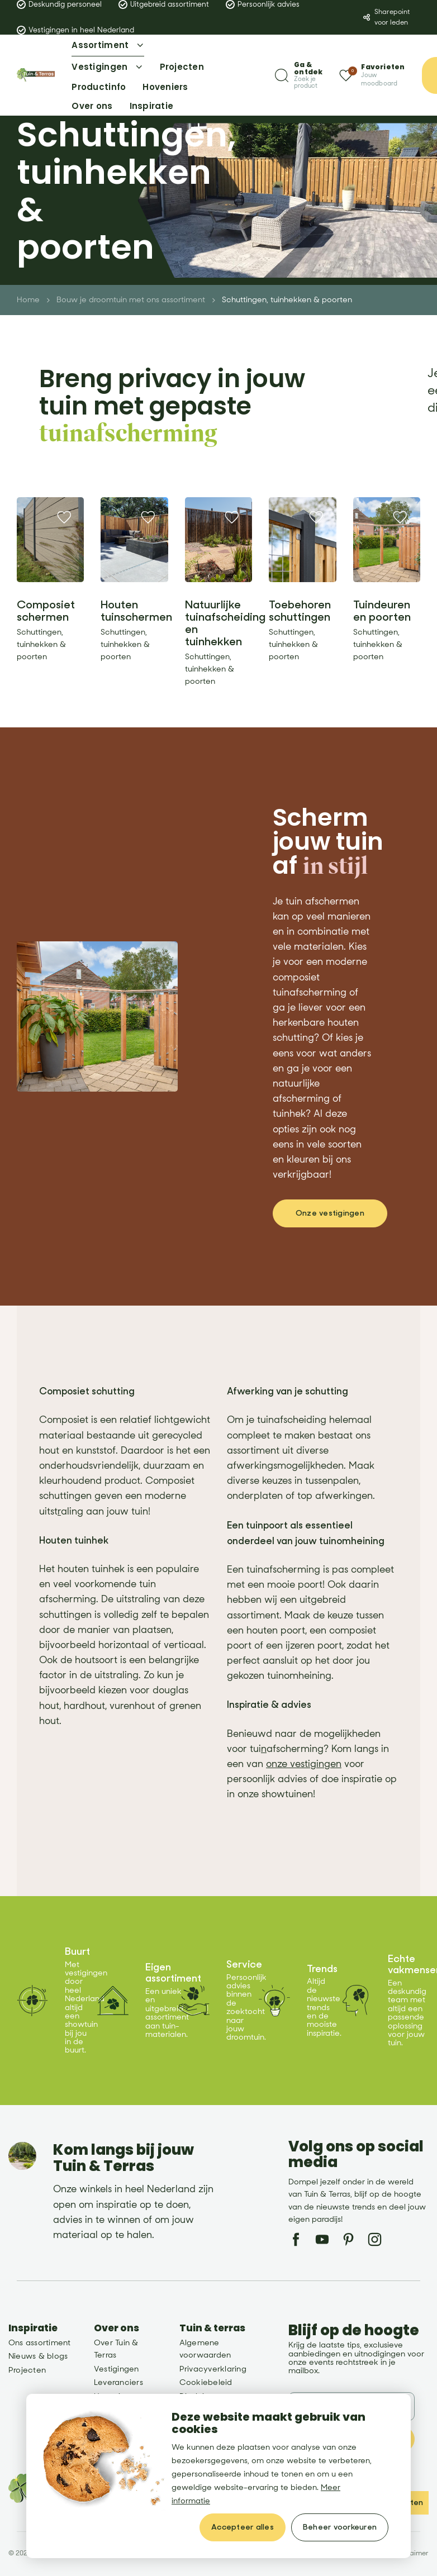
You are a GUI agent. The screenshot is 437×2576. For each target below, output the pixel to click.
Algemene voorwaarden (205, 2349)
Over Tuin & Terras (116, 2349)
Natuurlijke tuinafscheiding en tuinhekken (225, 623)
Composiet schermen (46, 610)
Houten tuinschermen (136, 610)
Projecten (27, 2370)
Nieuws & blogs (38, 2356)
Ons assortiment (39, 2343)
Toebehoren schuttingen (300, 610)
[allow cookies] (243, 2527)
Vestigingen (116, 2369)
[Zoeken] (298, 75)
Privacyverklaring (212, 2369)
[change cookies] (339, 2527)
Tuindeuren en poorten (382, 610)
